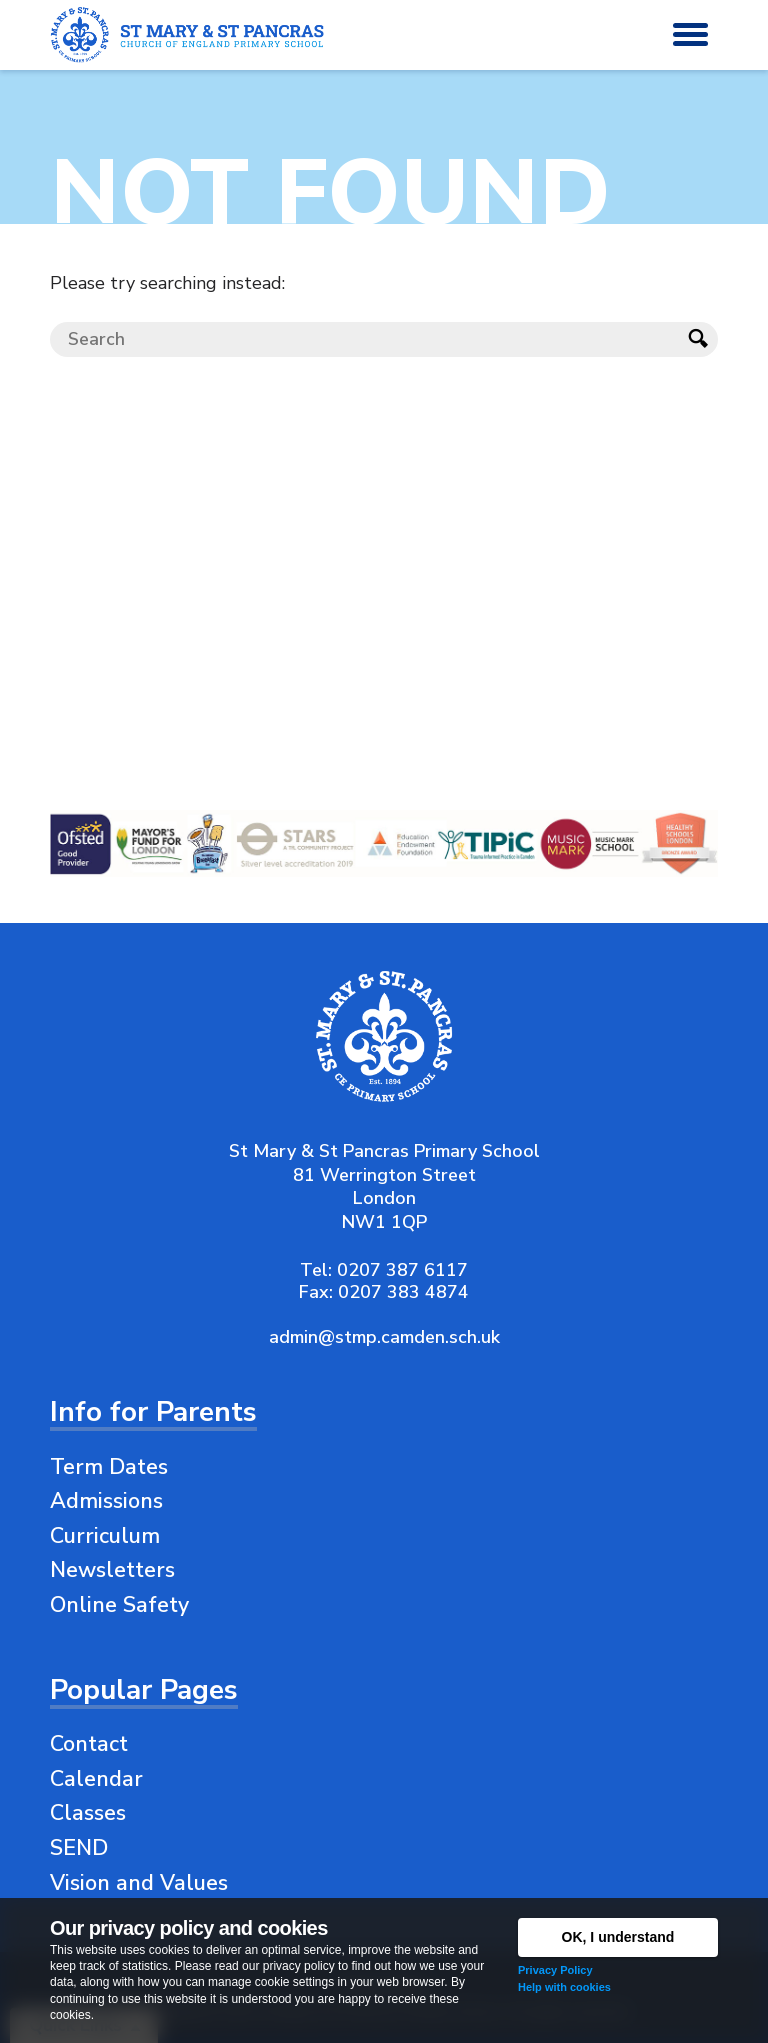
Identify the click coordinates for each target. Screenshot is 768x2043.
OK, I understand (618, 1937)
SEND (79, 1848)
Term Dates (109, 1467)
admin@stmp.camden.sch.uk (384, 1337)
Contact (89, 1744)
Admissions (106, 1501)
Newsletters (112, 1570)
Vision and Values (139, 1883)
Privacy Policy (555, 1970)
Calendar (96, 1779)
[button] (690, 35)
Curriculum (105, 1536)
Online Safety (119, 1605)
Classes (88, 1813)
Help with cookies (564, 1987)
